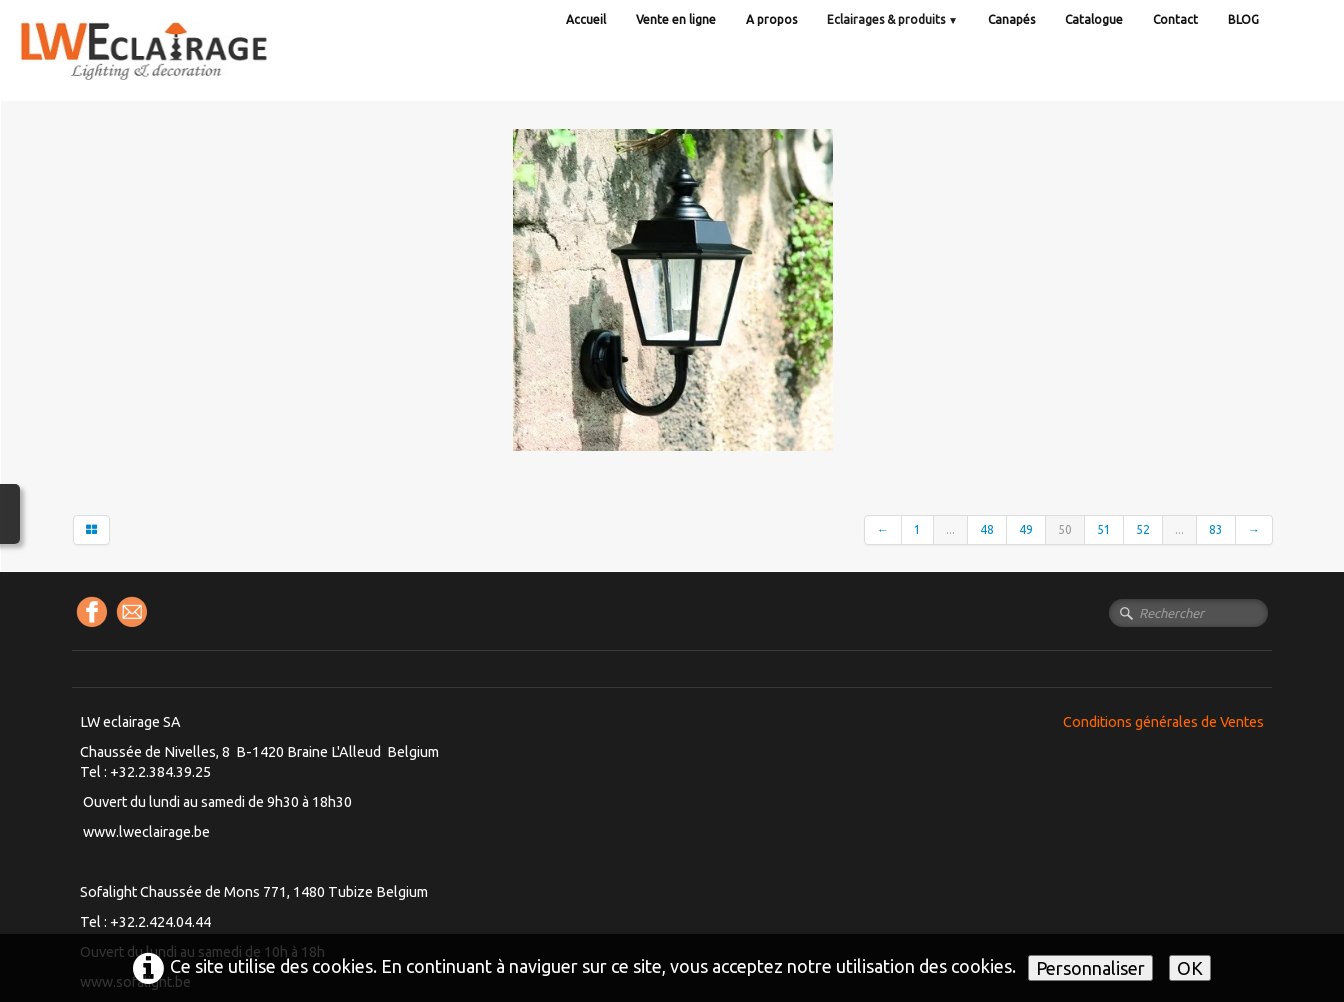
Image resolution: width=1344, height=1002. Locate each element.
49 (1026, 529)
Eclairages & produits (892, 19)
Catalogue (1094, 19)
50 (1065, 529)
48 (987, 529)
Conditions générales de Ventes (1163, 722)
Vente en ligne (676, 19)
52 (1143, 529)
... (950, 529)
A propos (771, 19)
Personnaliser (1090, 968)
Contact (1175, 19)
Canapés (1011, 19)
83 (1216, 529)
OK (1190, 968)
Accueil (586, 19)
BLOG (1243, 19)
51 (1104, 529)
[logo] (185, 69)
